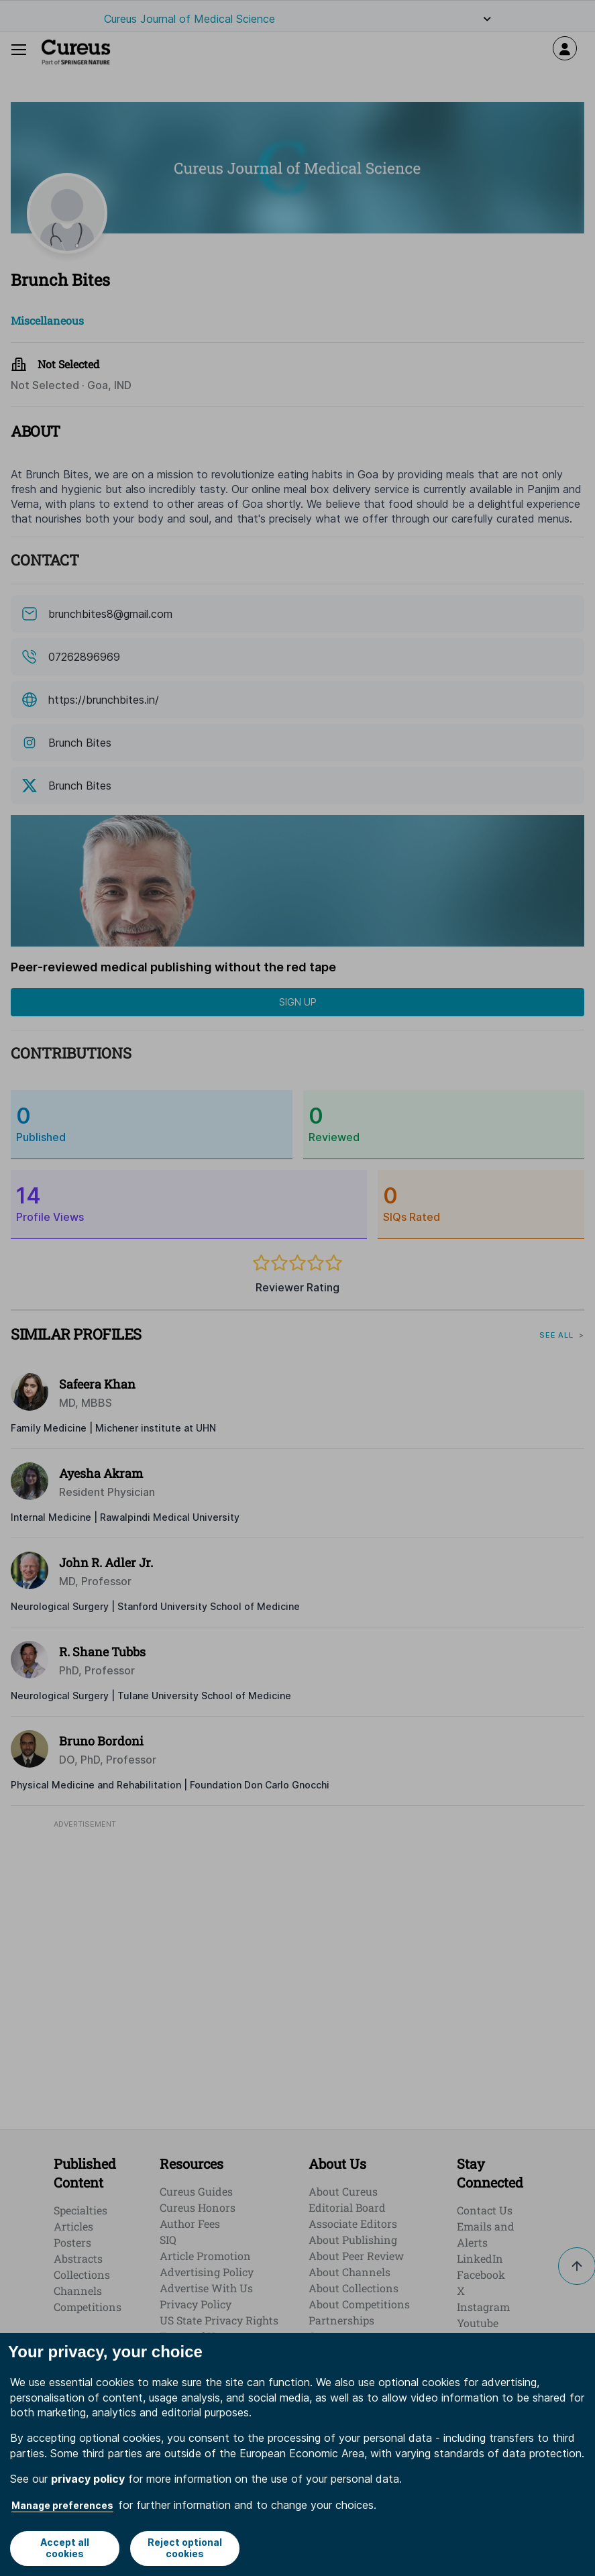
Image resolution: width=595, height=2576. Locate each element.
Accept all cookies (64, 2547)
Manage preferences (62, 2505)
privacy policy (88, 2478)
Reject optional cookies (185, 2547)
